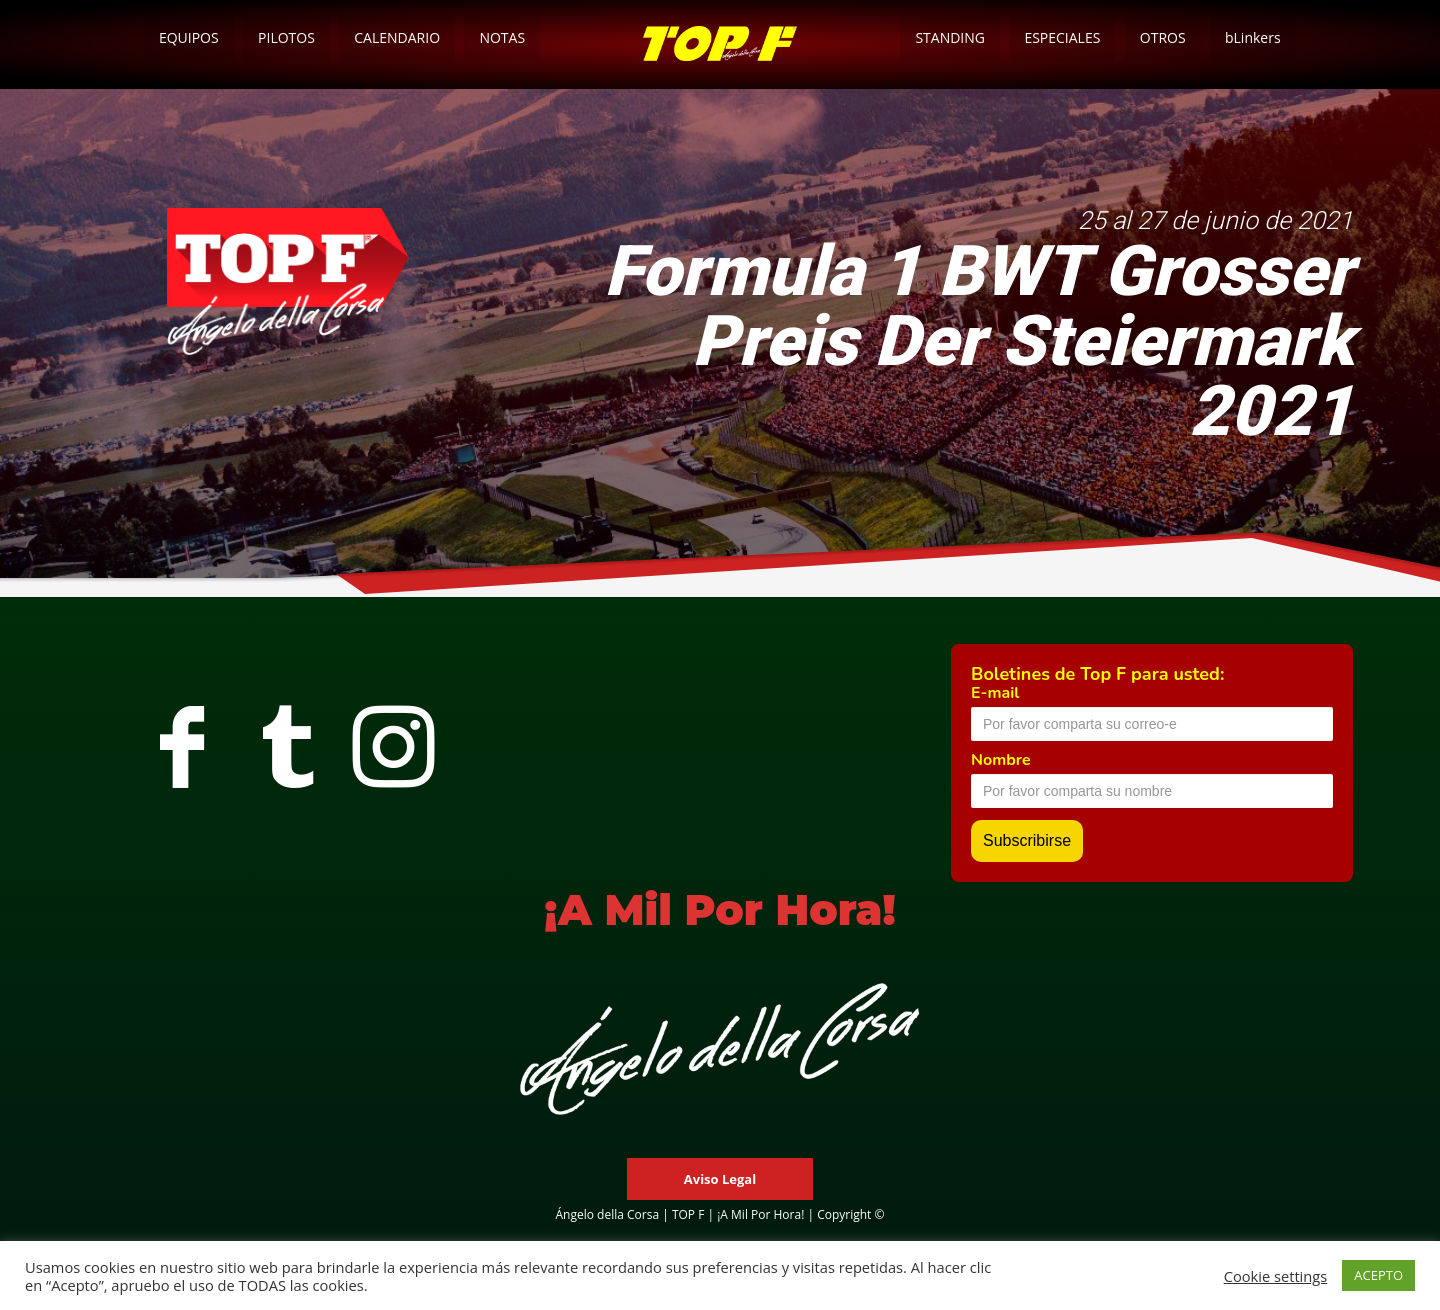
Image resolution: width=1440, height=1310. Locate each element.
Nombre (1001, 760)
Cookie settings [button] (1276, 1276)
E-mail (995, 693)
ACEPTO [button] (1378, 1275)
